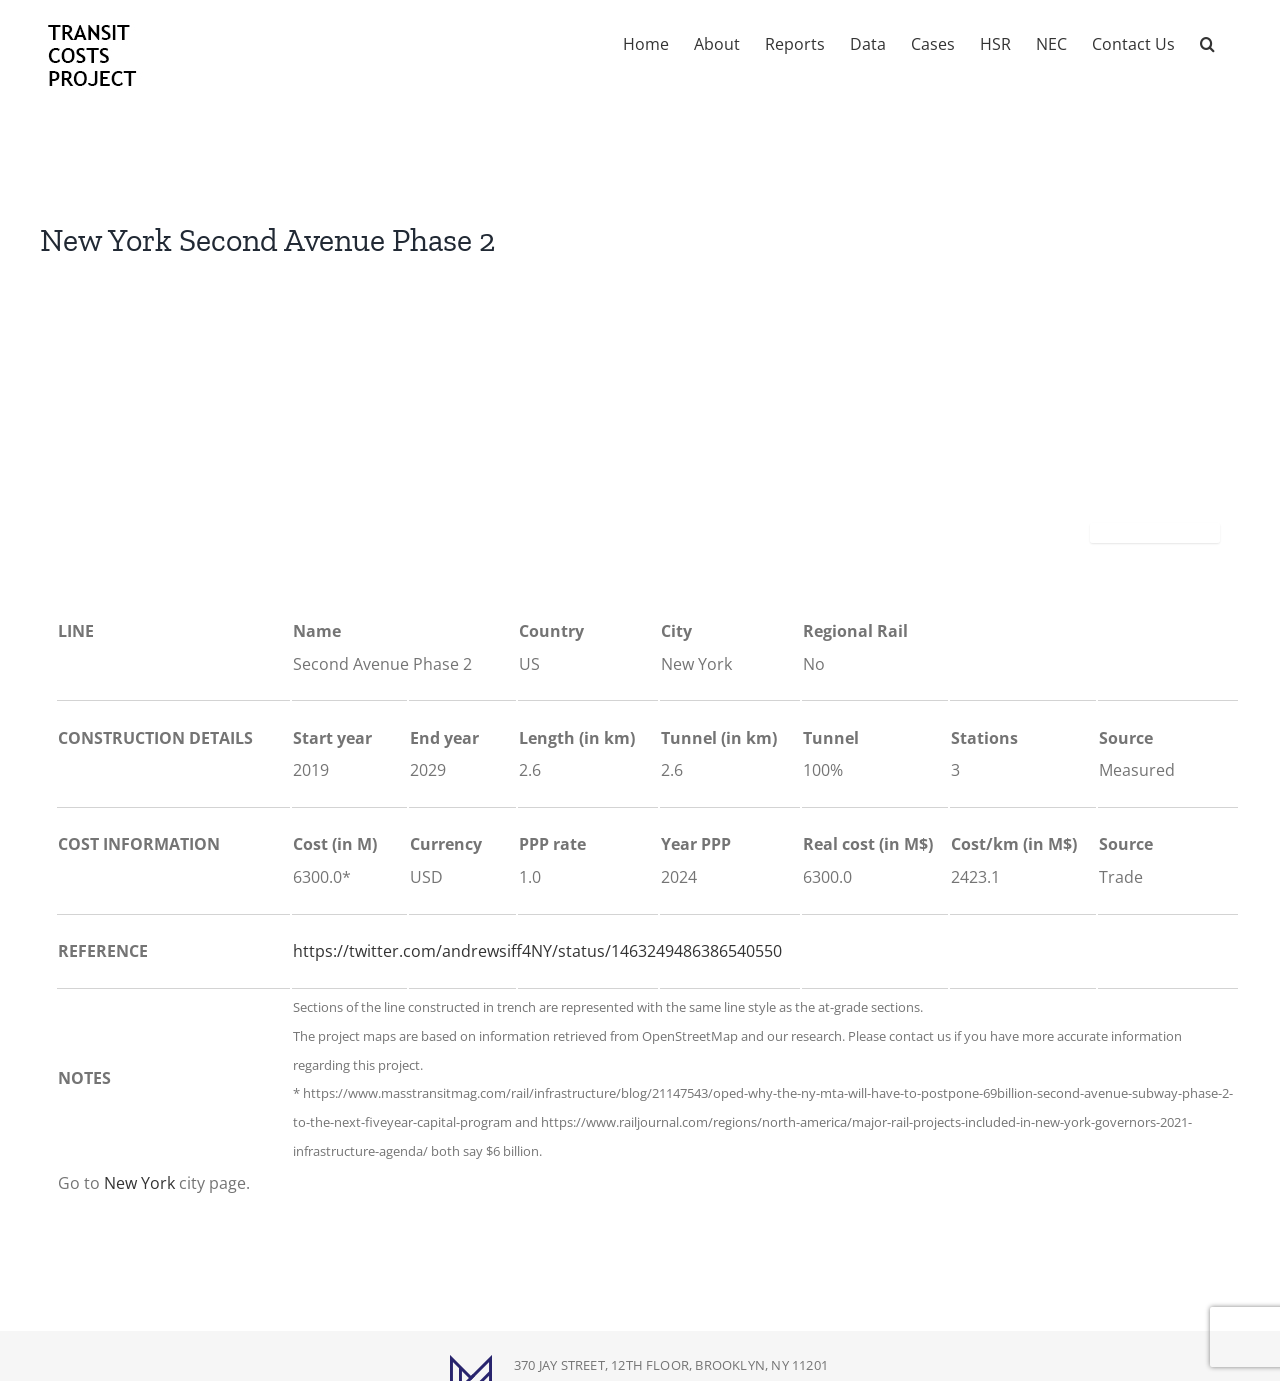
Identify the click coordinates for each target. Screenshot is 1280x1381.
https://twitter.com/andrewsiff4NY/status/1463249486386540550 (537, 951)
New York (139, 1183)
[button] (1207, 42)
